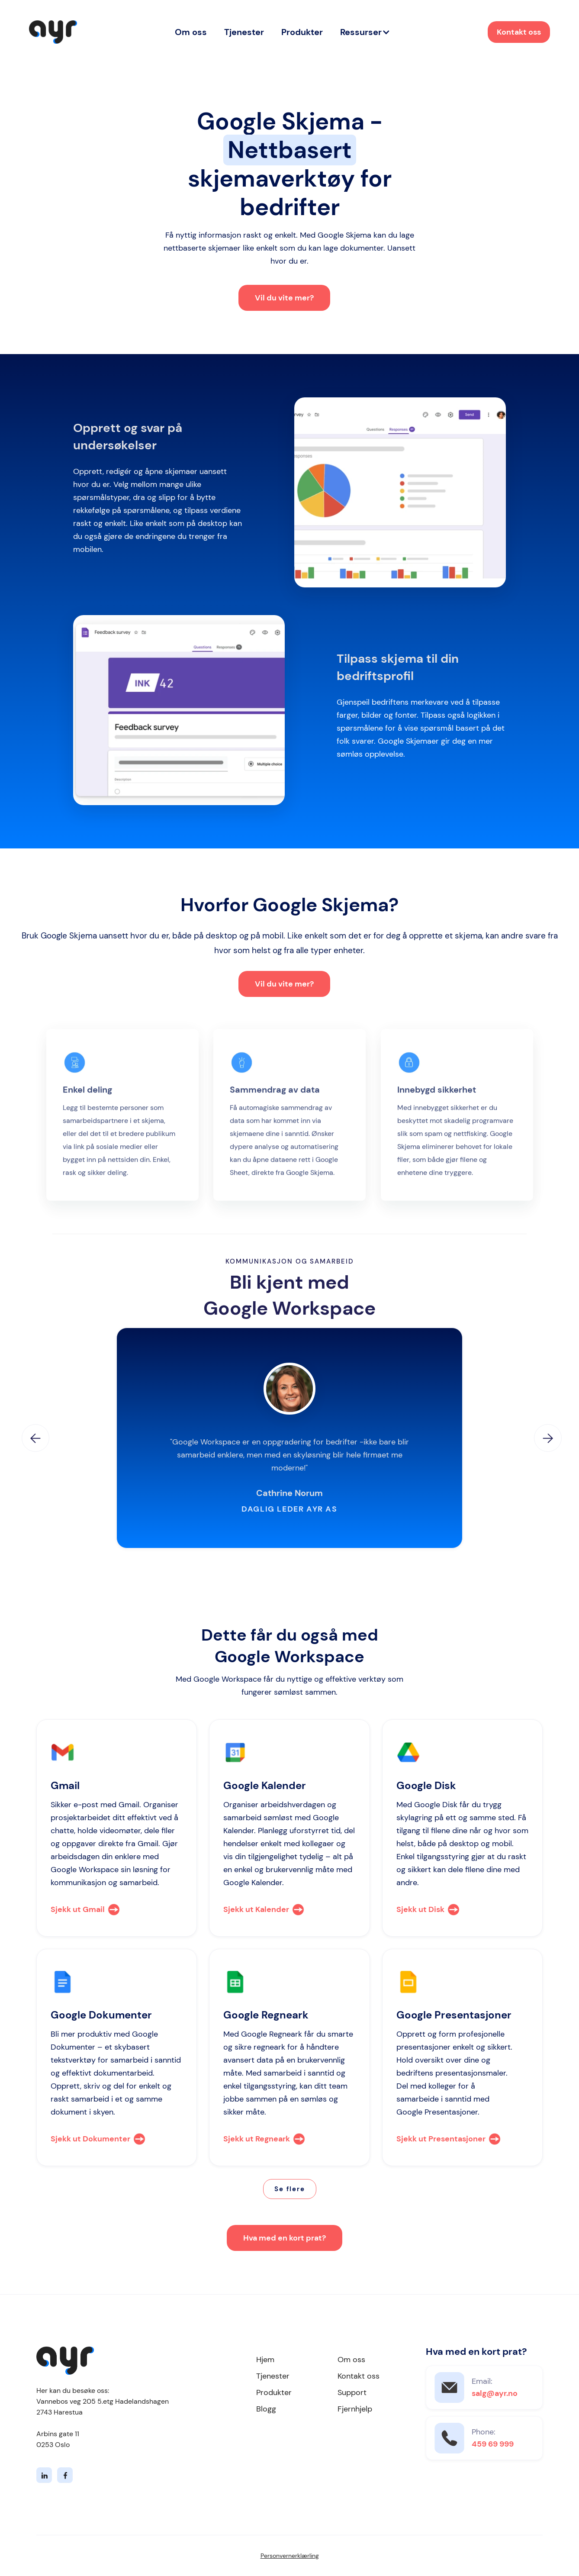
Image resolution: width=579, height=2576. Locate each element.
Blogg (266, 2409)
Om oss (191, 32)
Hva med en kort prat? (284, 2238)
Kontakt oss (519, 32)
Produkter (302, 32)
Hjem (265, 2359)
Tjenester (244, 32)
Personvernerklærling (290, 2556)
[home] (53, 32)
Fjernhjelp (355, 2409)
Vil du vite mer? (284, 298)
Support (352, 2392)
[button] (365, 32)
